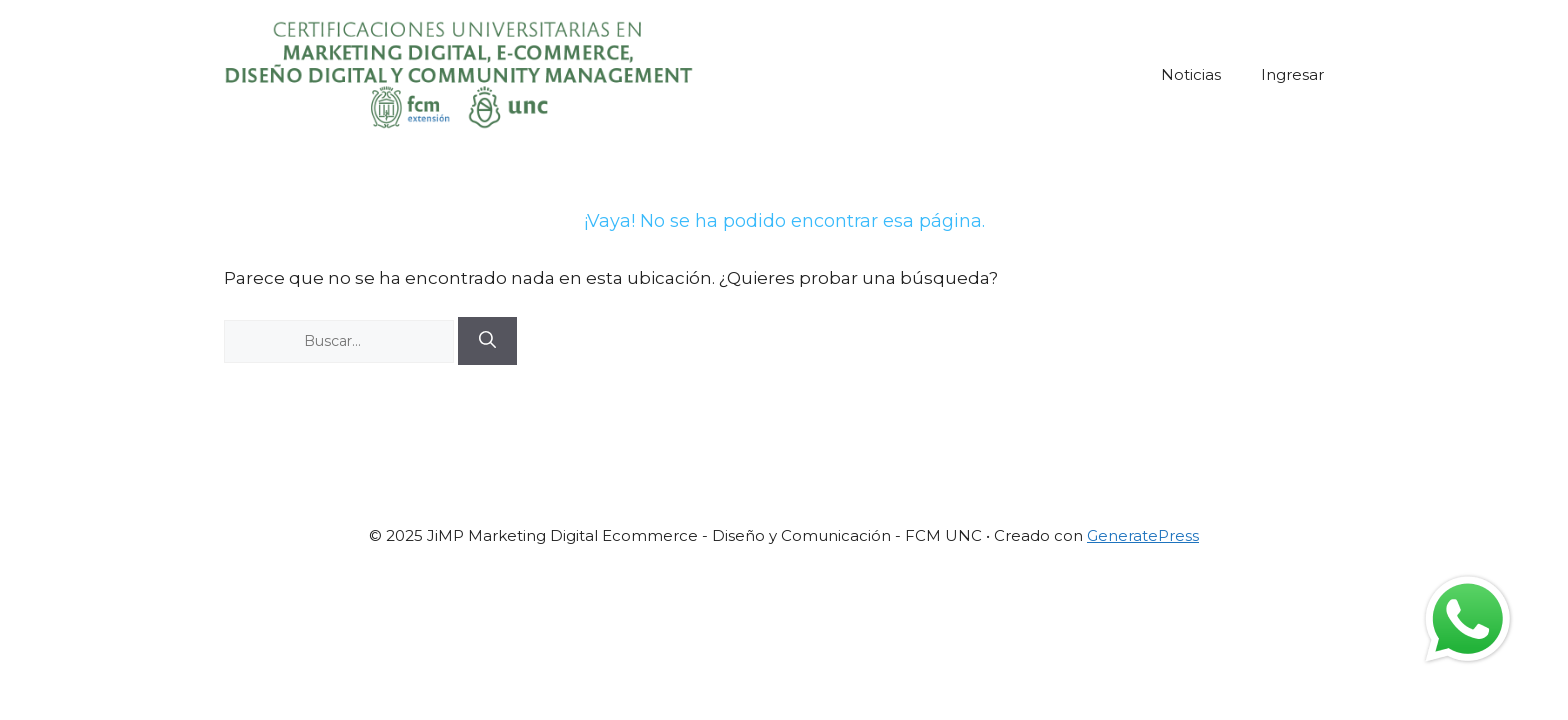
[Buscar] (487, 341)
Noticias (1191, 74)
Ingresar (1292, 74)
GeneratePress (1143, 535)
